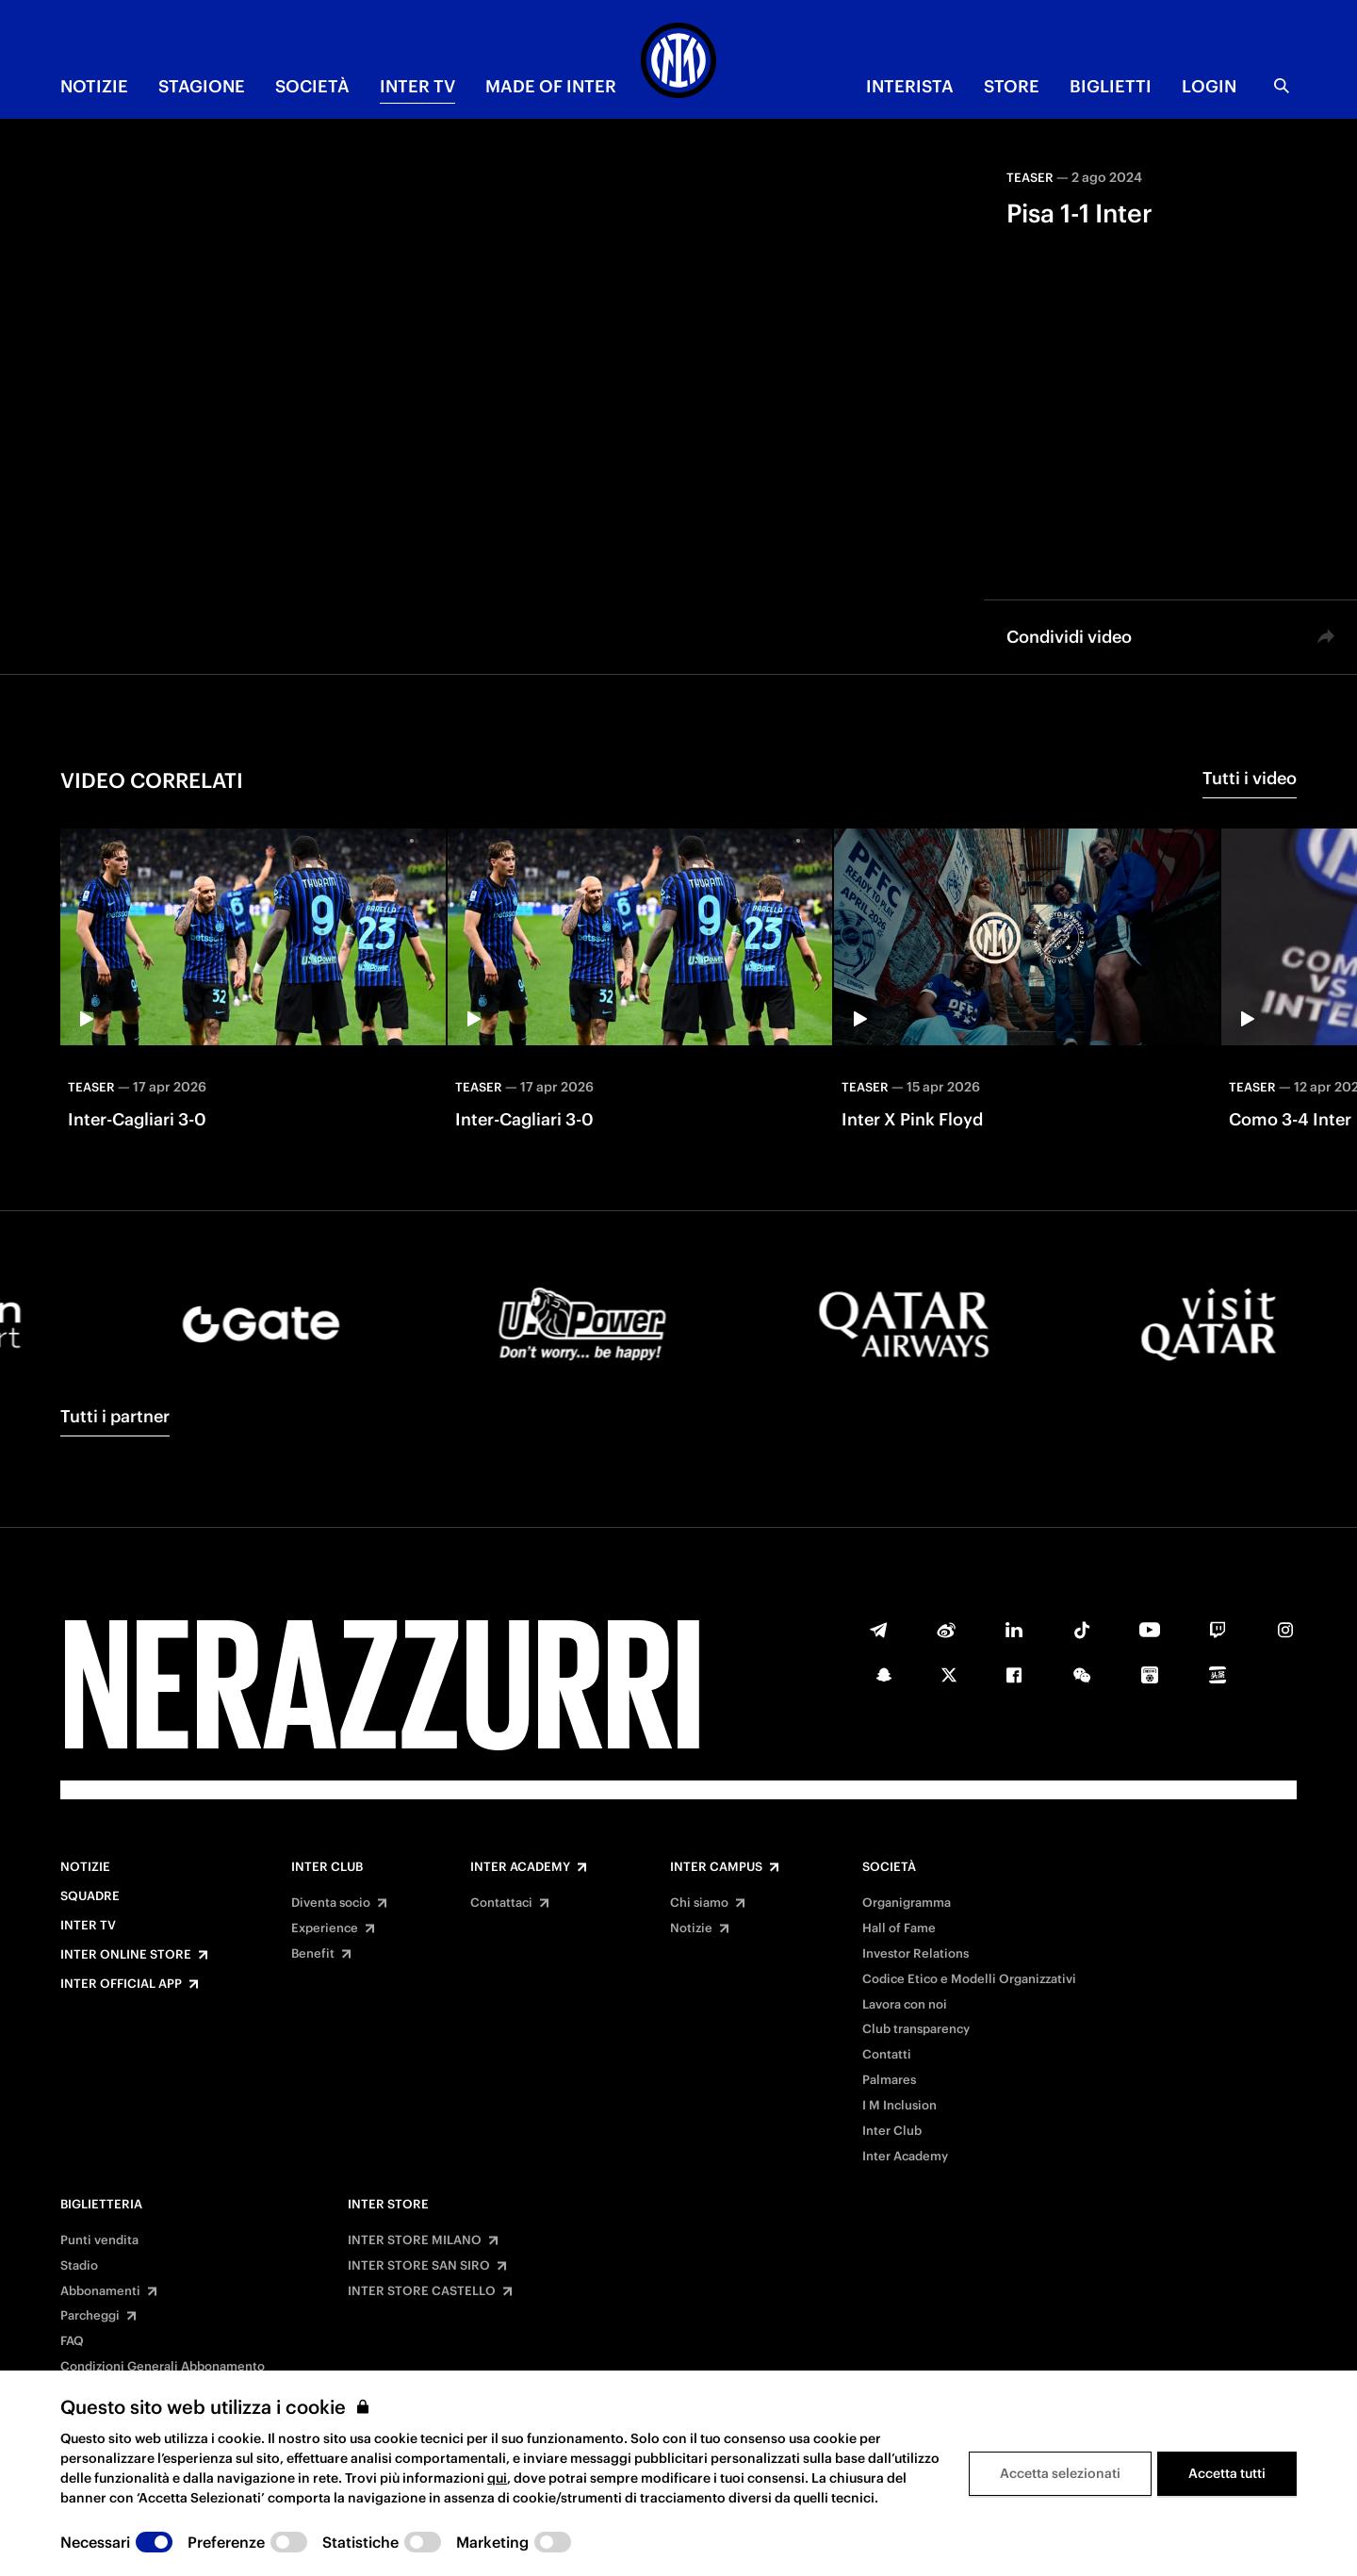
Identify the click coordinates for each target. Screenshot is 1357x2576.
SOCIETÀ (312, 86)
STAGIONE (201, 86)
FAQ (72, 2341)
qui (497, 2477)
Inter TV (88, 1925)
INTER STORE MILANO (415, 2240)
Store (1011, 86)
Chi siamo (699, 1903)
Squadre (90, 1896)
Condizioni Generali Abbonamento (162, 2366)
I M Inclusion (899, 2105)
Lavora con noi (904, 2004)
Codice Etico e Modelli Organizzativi (969, 1979)
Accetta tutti (1227, 2473)
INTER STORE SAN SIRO (419, 2265)
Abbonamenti (100, 2291)
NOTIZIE (94, 86)
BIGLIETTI (1111, 86)
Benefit (313, 1953)
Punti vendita (99, 2240)
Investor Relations (915, 1953)
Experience (324, 1928)
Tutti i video (1249, 778)
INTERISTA (910, 86)
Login (1209, 86)
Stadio (79, 2265)
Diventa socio (330, 1903)
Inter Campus (716, 1867)
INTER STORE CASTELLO (422, 2291)
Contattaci (501, 1903)
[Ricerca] (1282, 85)
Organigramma (906, 1903)
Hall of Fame (899, 1928)
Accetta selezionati (1060, 2473)
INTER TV (417, 86)
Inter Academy (520, 1867)
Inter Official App (121, 1984)
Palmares (889, 2080)
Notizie (85, 1867)
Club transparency (916, 2029)
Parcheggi (90, 2315)
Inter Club (327, 1867)
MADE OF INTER (550, 86)
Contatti (886, 2054)
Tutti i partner (115, 1416)
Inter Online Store (125, 1954)
